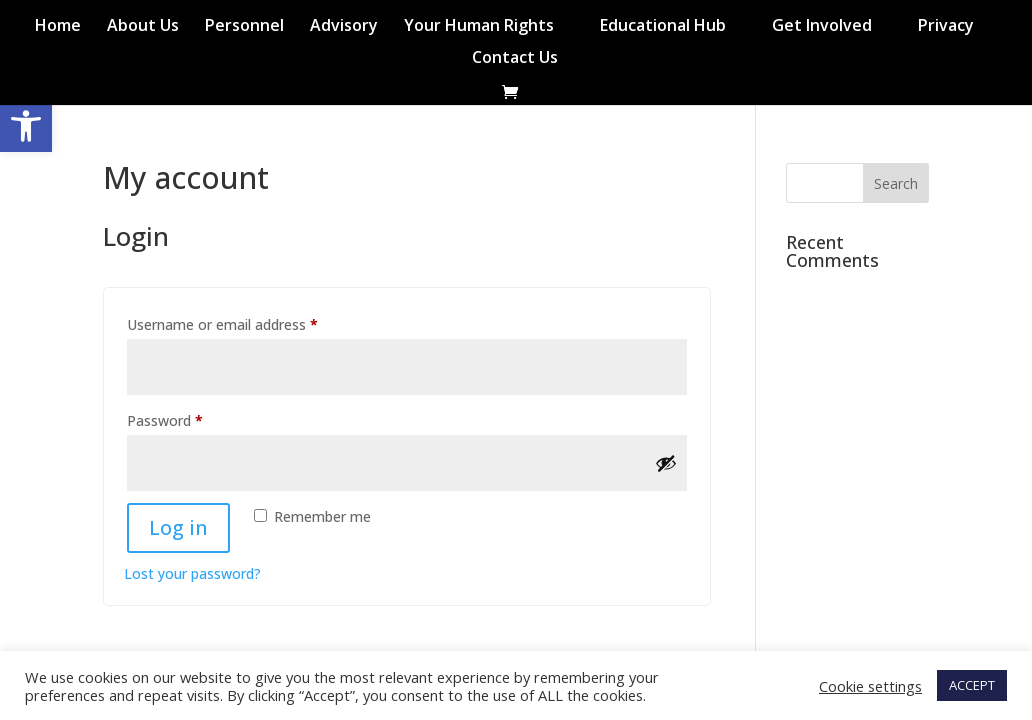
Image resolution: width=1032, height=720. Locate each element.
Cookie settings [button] (870, 686)
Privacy (946, 27)
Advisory (344, 27)
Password (193, 418)
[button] (26, 126)
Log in (178, 527)
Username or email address (250, 322)
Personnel (244, 27)
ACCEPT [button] (972, 685)
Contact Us (515, 59)
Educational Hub (663, 27)
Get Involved (822, 27)
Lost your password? (192, 573)
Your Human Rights (479, 27)
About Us (143, 27)
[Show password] (666, 463)
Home (58, 27)
